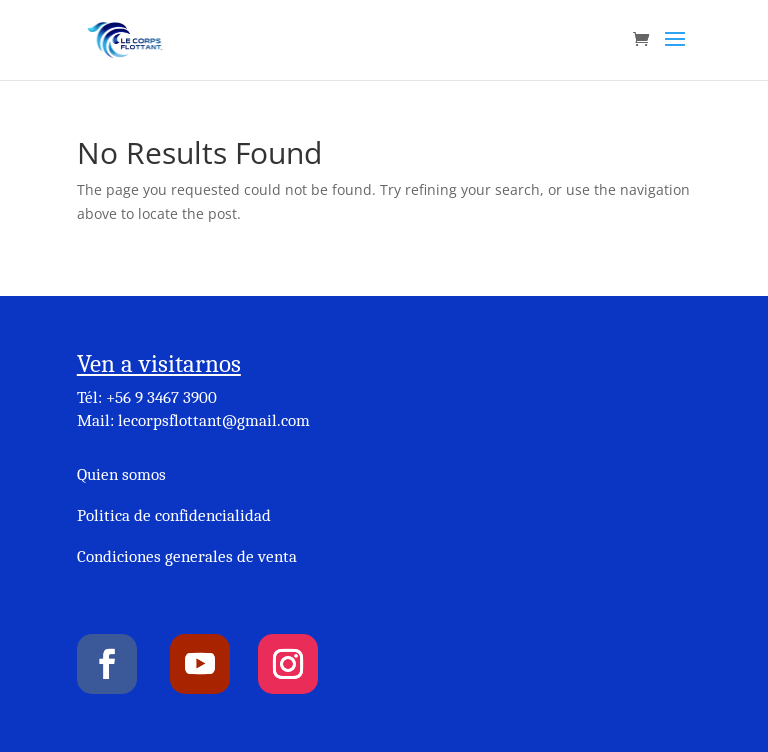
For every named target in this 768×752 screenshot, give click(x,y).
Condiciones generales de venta (187, 556)
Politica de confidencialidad (174, 515)
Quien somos (121, 474)
